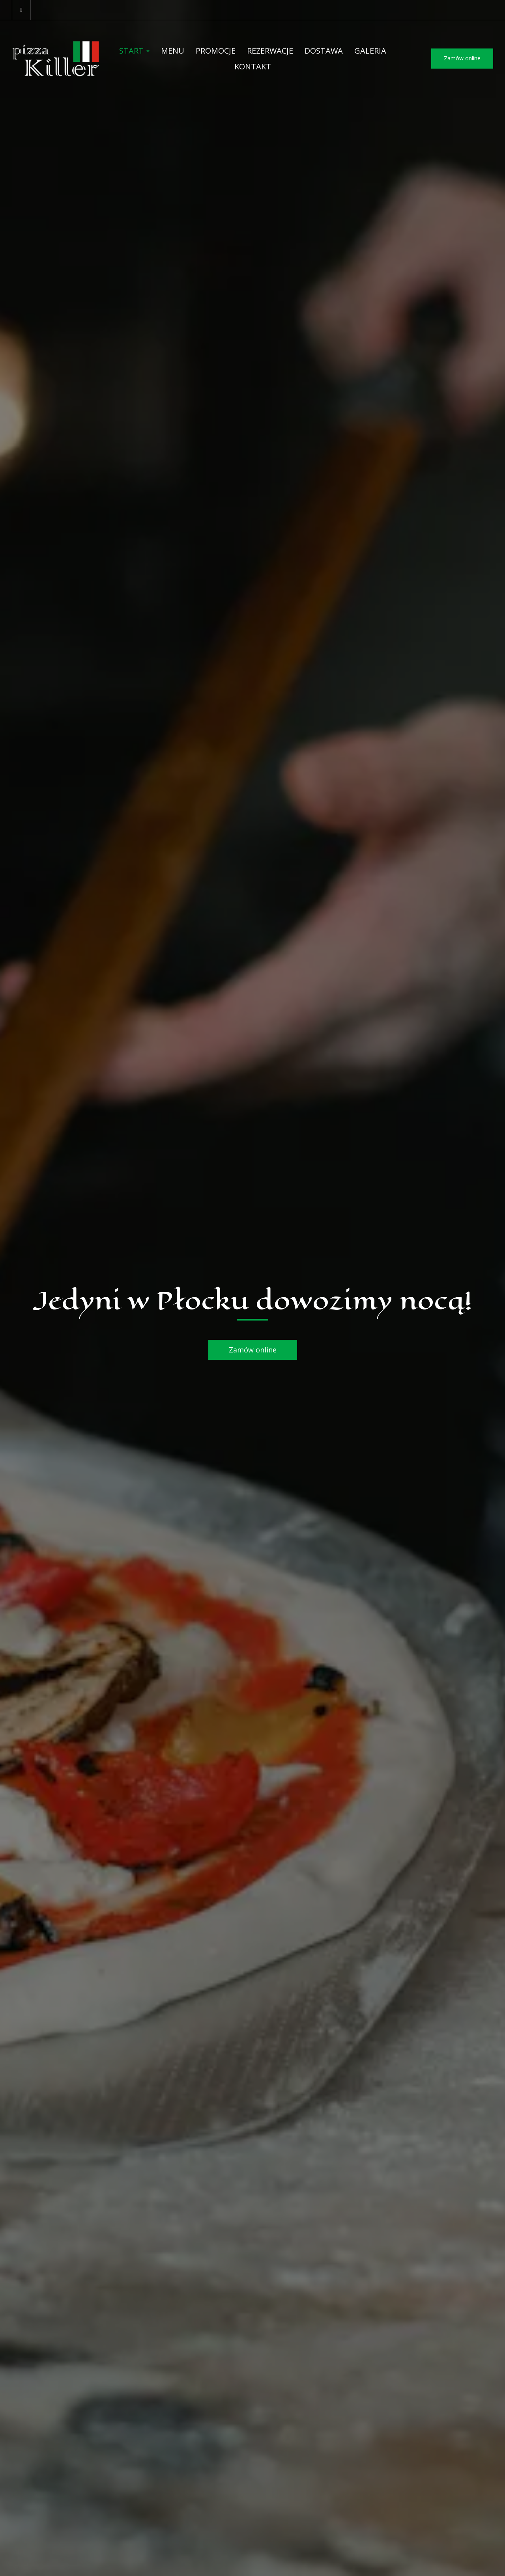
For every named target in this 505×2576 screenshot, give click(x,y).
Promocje (216, 50)
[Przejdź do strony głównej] (56, 58)
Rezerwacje (270, 50)
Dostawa (324, 50)
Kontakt (252, 66)
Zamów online (462, 58)
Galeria (370, 50)
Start (134, 50)
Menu (172, 50)
